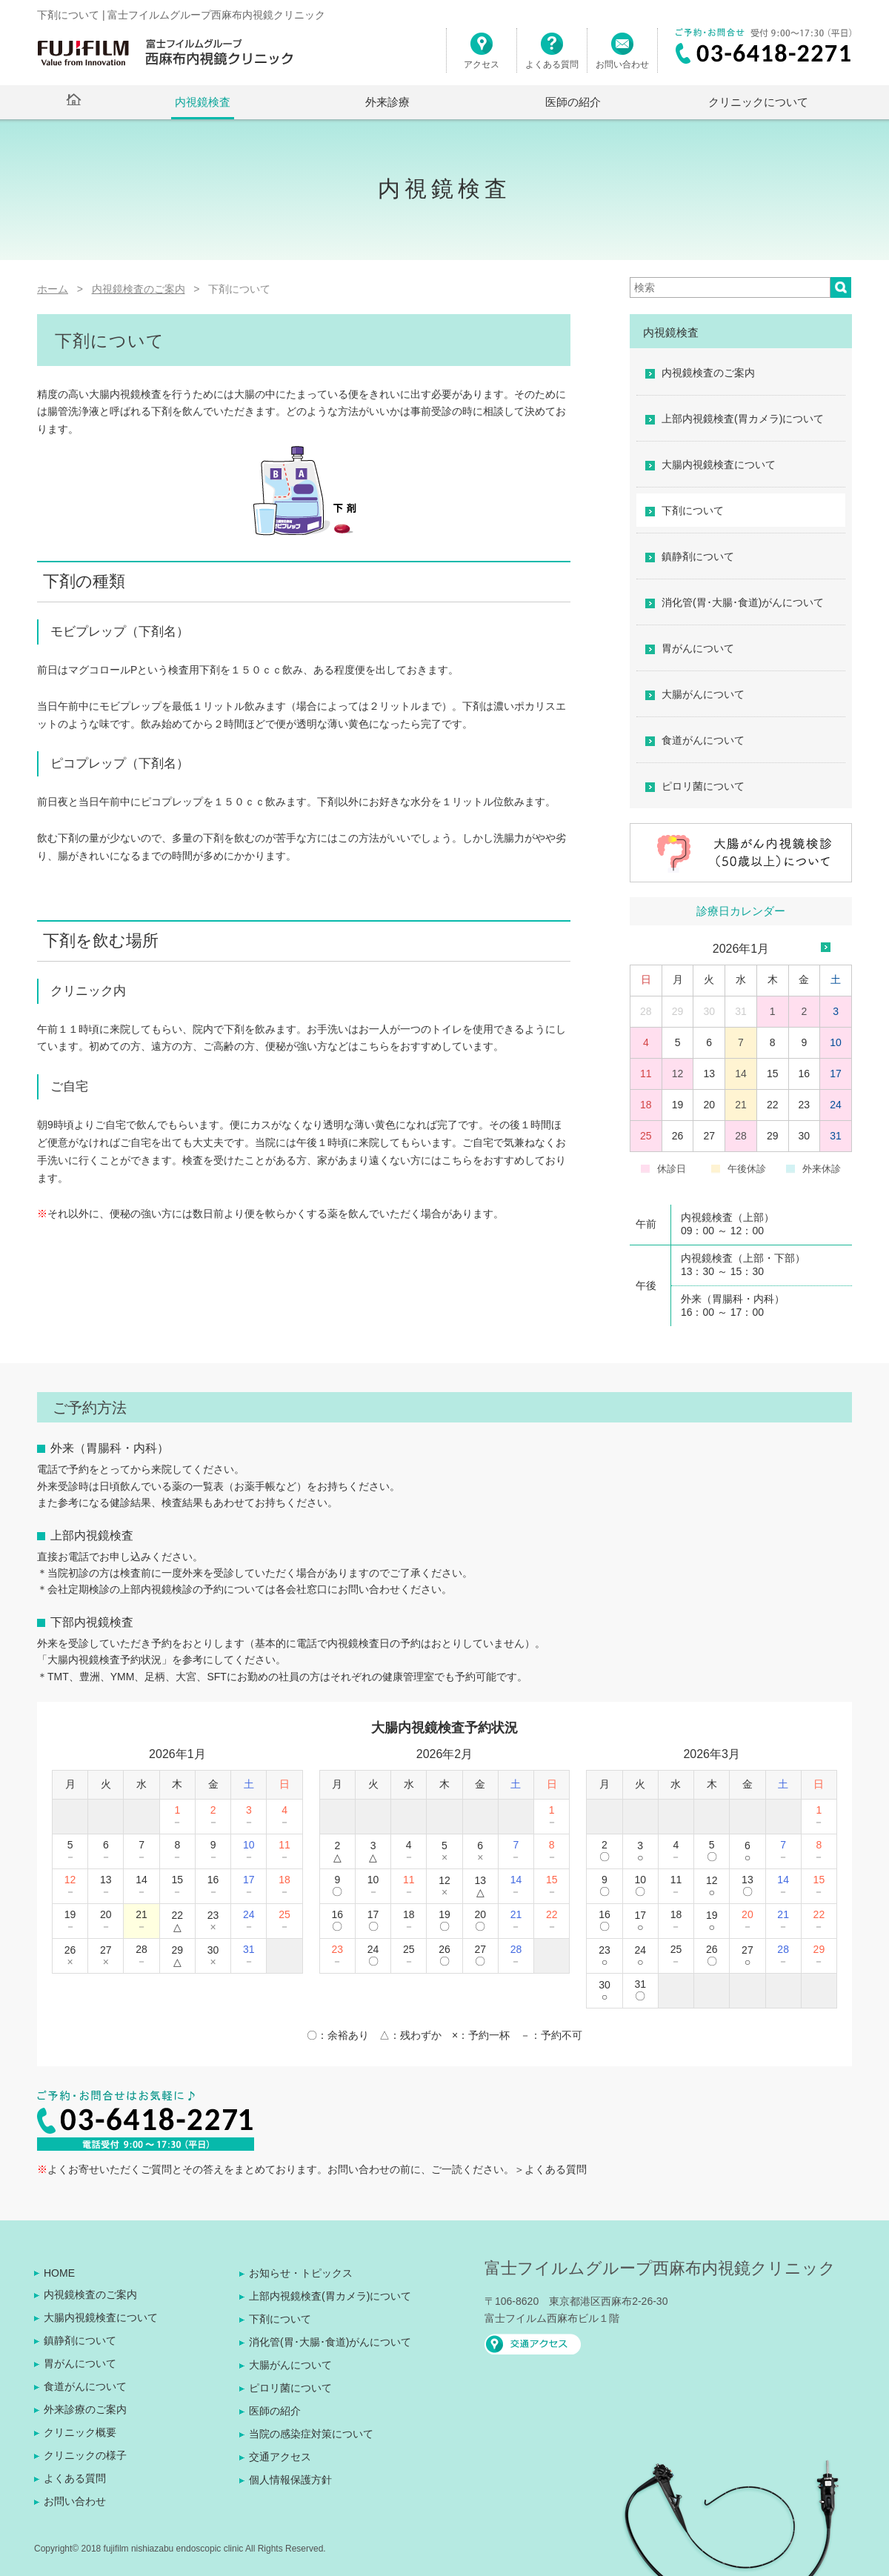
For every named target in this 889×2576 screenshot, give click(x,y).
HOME (59, 2273)
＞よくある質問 (550, 2169)
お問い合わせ (622, 57)
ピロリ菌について (703, 786)
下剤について (693, 510)
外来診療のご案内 (85, 2409)
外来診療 (387, 102)
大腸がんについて (703, 694)
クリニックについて (758, 102)
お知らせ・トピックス (301, 2273)
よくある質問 (552, 57)
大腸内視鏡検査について (719, 464)
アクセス (481, 57)
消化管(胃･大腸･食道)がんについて (743, 602)
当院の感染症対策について (311, 2434)
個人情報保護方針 (290, 2480)
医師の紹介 (573, 102)
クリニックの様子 (85, 2455)
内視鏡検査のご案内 (708, 373)
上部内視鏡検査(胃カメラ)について (743, 419)
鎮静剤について (698, 556)
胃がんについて (698, 648)
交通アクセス (280, 2457)
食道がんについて (703, 740)
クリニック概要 (80, 2432)
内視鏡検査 (202, 102)
